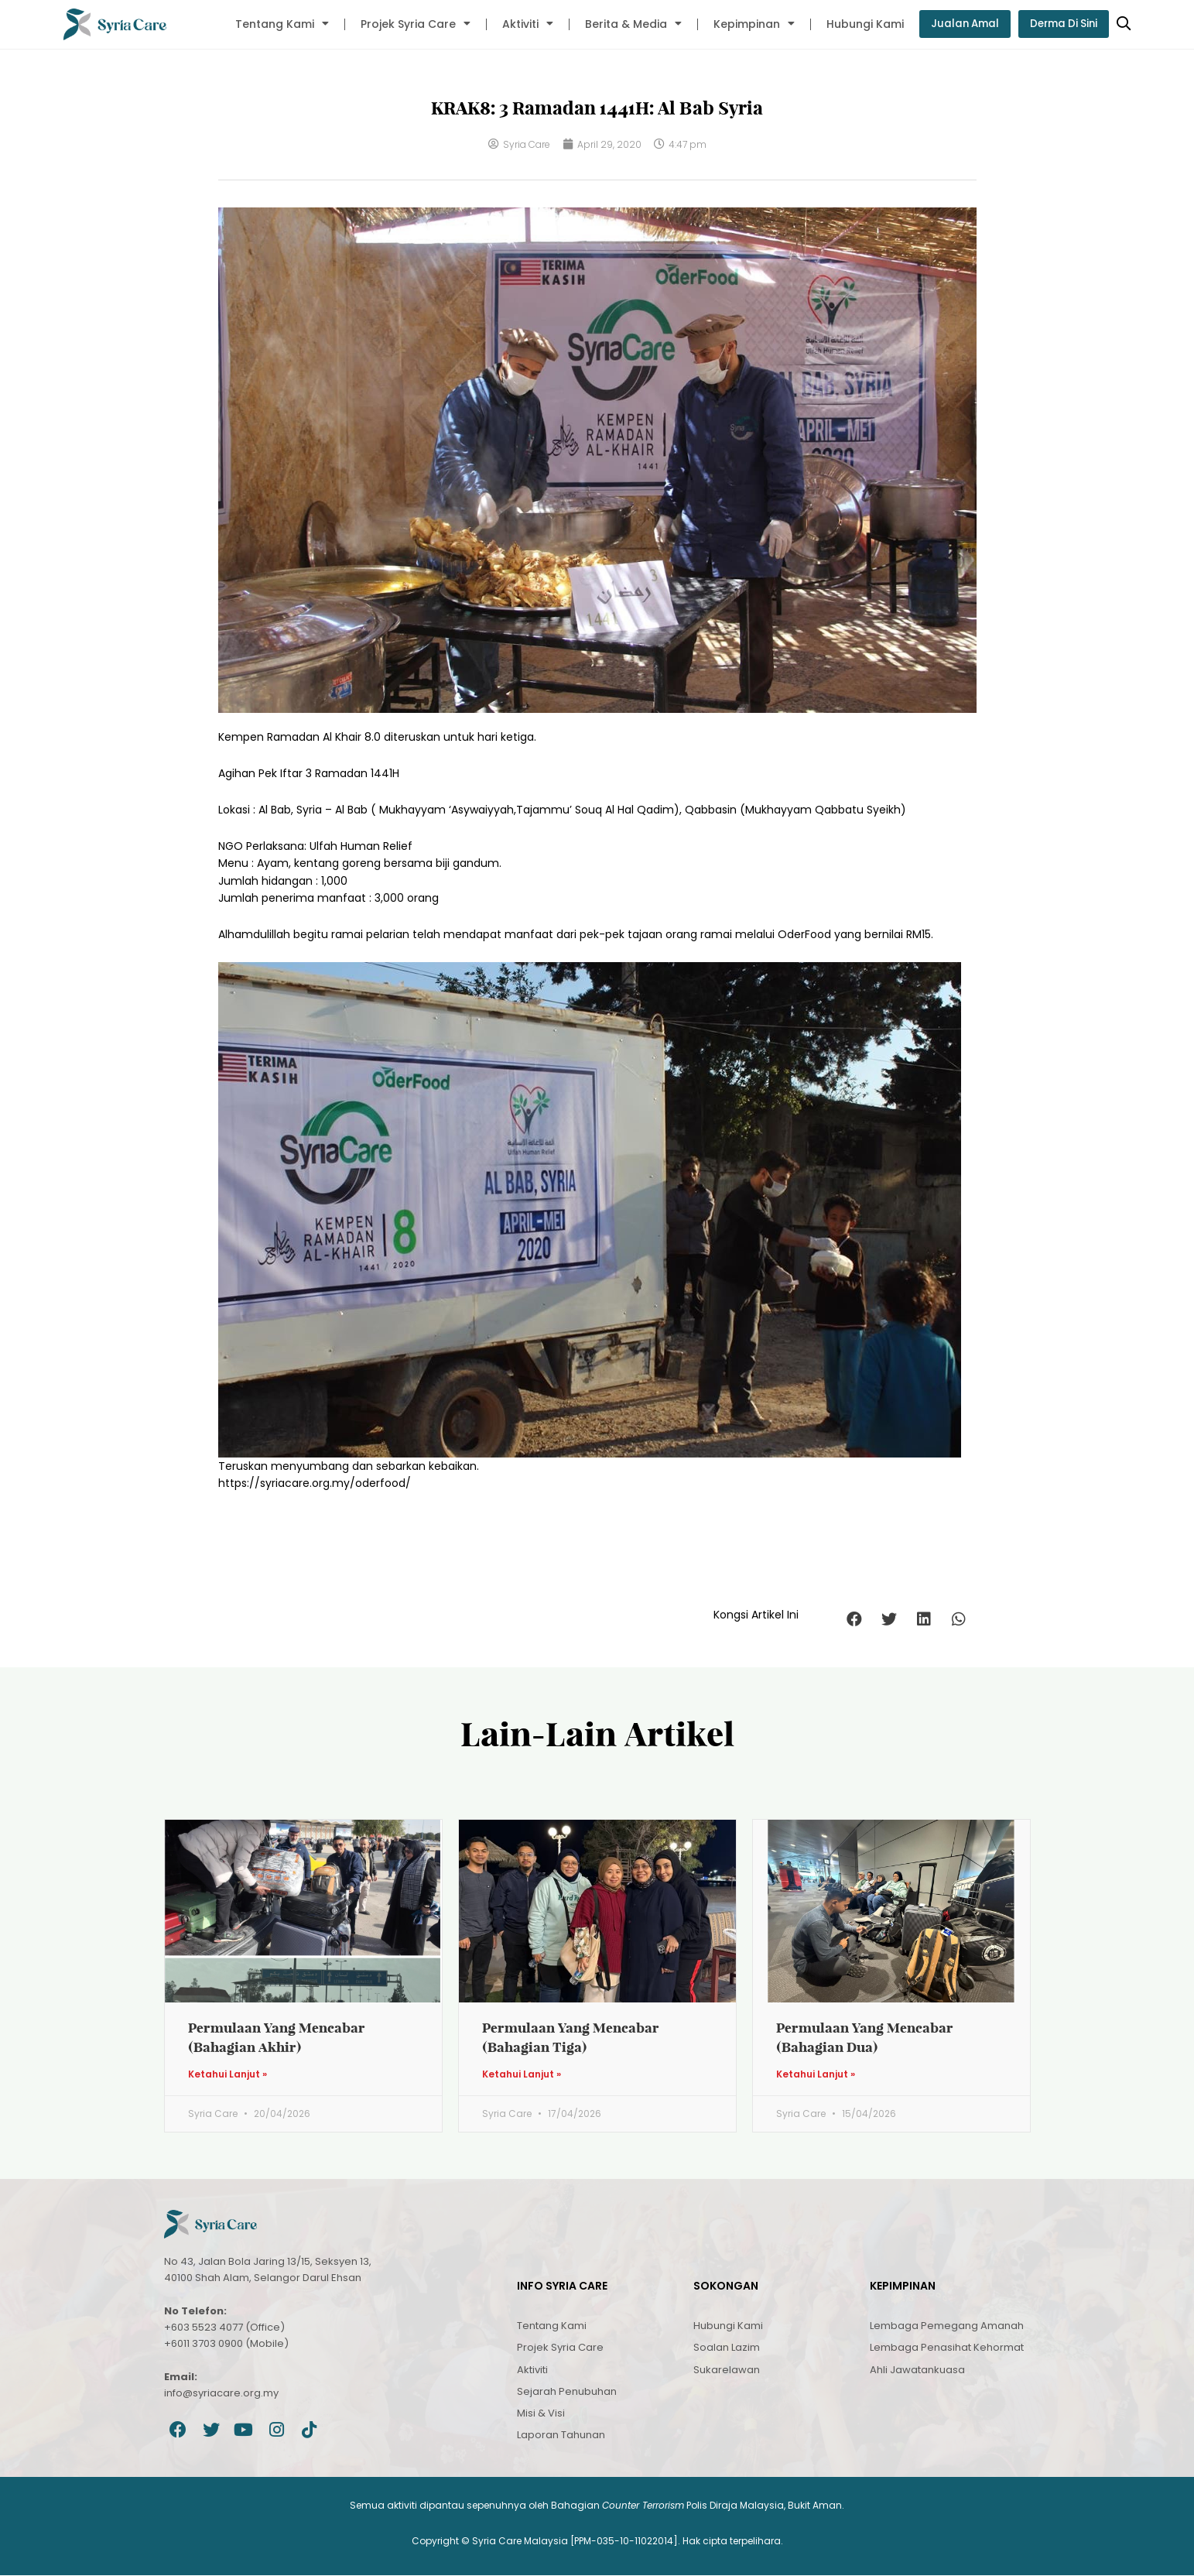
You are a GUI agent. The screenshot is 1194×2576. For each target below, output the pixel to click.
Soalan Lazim (726, 2348)
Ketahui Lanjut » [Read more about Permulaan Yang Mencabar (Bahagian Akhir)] (227, 2075)
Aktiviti (520, 24)
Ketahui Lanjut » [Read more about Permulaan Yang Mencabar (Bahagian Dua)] (815, 2075)
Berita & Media (625, 24)
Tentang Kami (274, 24)
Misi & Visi (541, 2413)
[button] (854, 1618)
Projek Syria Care (408, 24)
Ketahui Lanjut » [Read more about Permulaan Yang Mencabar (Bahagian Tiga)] (521, 2075)
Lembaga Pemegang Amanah (947, 2326)
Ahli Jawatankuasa (917, 2370)
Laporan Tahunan (561, 2435)
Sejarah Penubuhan (567, 2392)
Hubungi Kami (857, 24)
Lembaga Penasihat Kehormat (947, 2348)
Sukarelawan (726, 2370)
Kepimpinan (746, 24)
